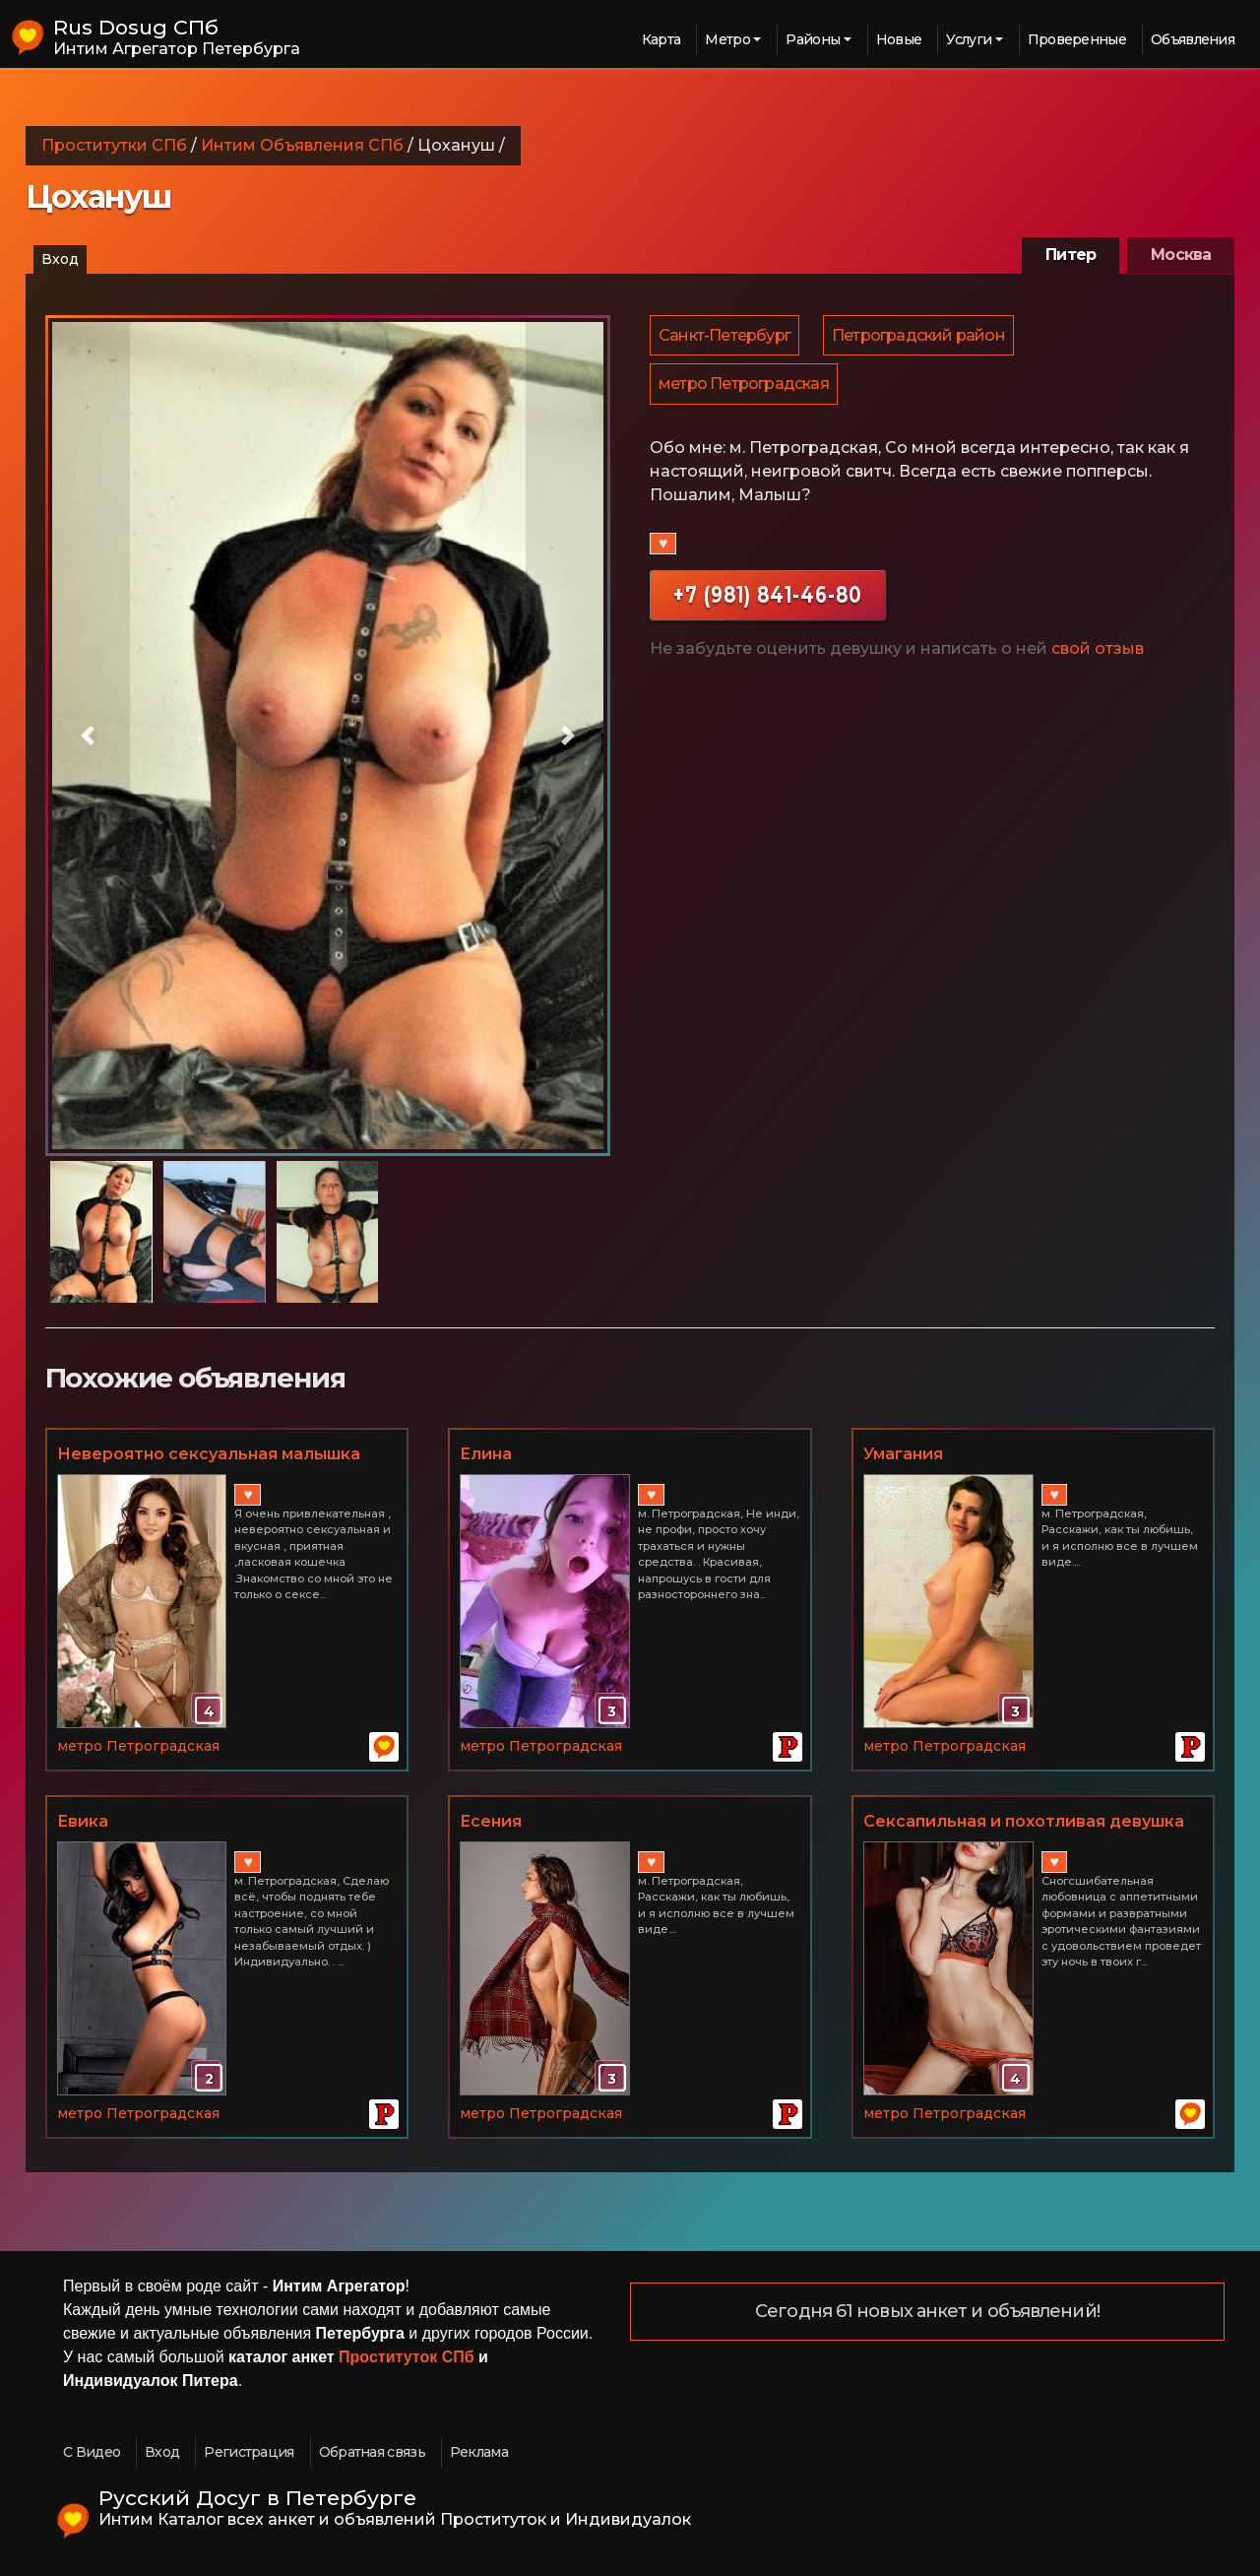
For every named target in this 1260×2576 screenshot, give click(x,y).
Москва (1181, 254)
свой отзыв (1097, 653)
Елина (486, 1454)
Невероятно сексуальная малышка (208, 1454)
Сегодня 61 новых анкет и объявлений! (927, 2312)
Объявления (1192, 39)
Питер (1070, 254)
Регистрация (248, 2452)
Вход (60, 259)
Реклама (479, 2452)
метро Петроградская (745, 387)
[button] (87, 736)
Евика (82, 1821)
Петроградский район (921, 336)
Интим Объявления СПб (302, 145)
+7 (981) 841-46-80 (767, 599)
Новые (899, 39)
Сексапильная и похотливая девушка (1023, 1821)
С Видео (91, 2452)
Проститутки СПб (114, 145)
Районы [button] (813, 39)
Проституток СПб (406, 2357)
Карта (661, 39)
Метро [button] (727, 39)
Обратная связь (372, 2452)
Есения (491, 1821)
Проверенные (1077, 39)
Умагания (903, 1454)
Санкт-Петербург (725, 336)
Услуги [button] (968, 39)
